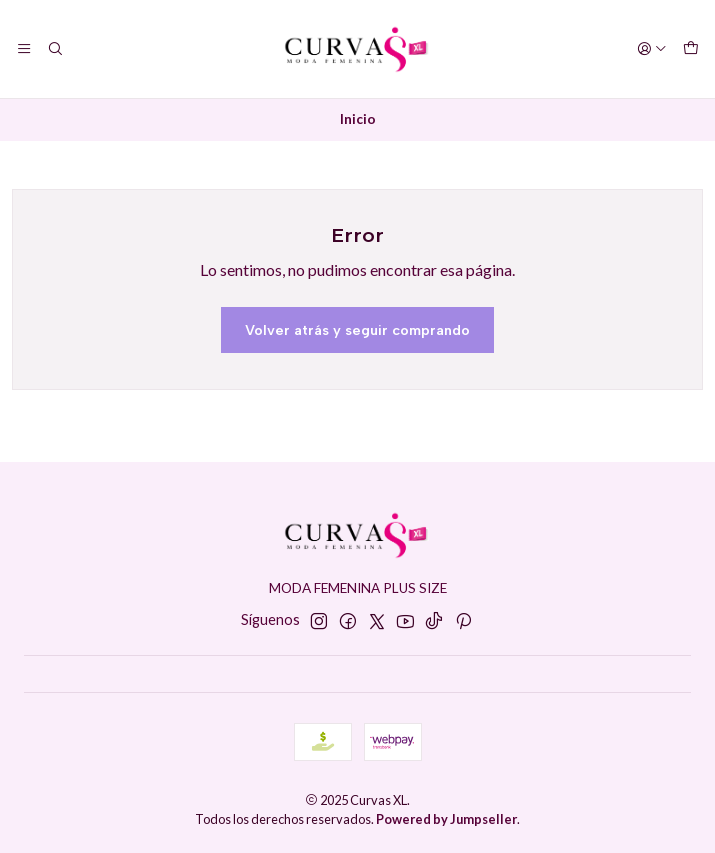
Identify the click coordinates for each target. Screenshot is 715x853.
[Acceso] (652, 49)
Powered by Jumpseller (446, 819)
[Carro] (691, 49)
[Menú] (24, 49)
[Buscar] (54, 49)
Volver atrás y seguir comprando (357, 330)
